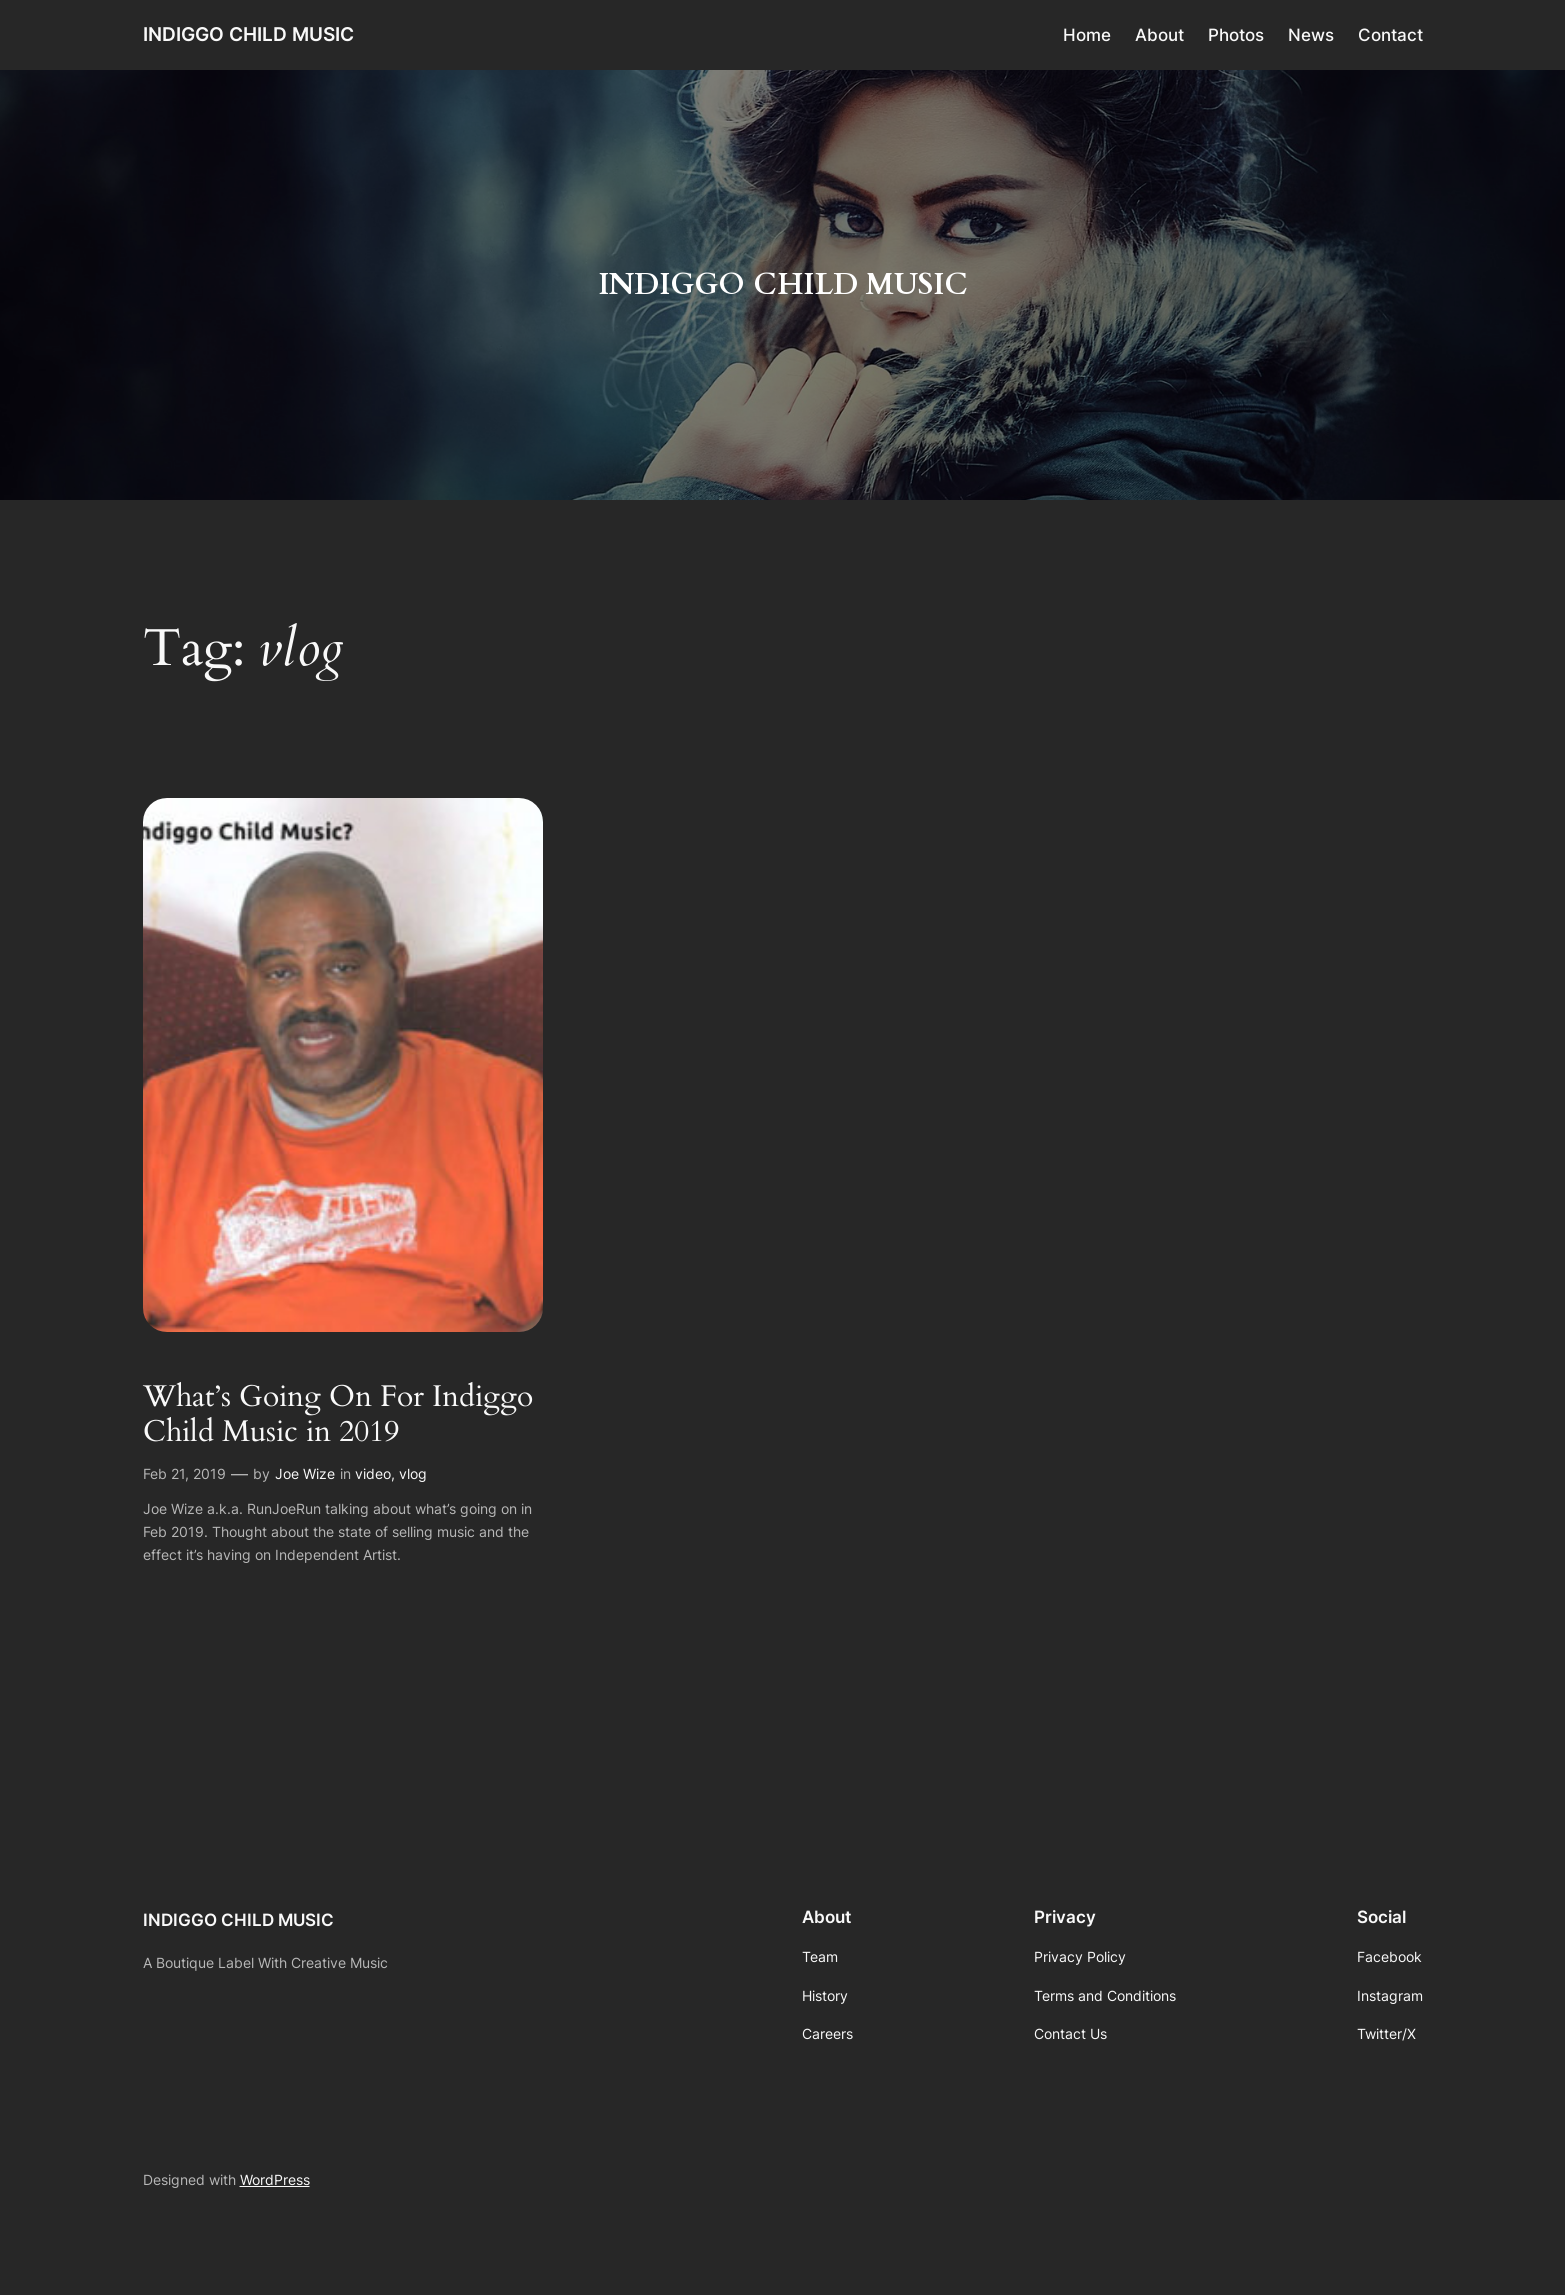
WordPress (275, 2179)
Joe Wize (305, 1473)
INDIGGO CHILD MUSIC (248, 34)
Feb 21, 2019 (184, 1473)
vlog (413, 1473)
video (373, 1473)
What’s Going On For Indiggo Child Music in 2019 (338, 1415)
